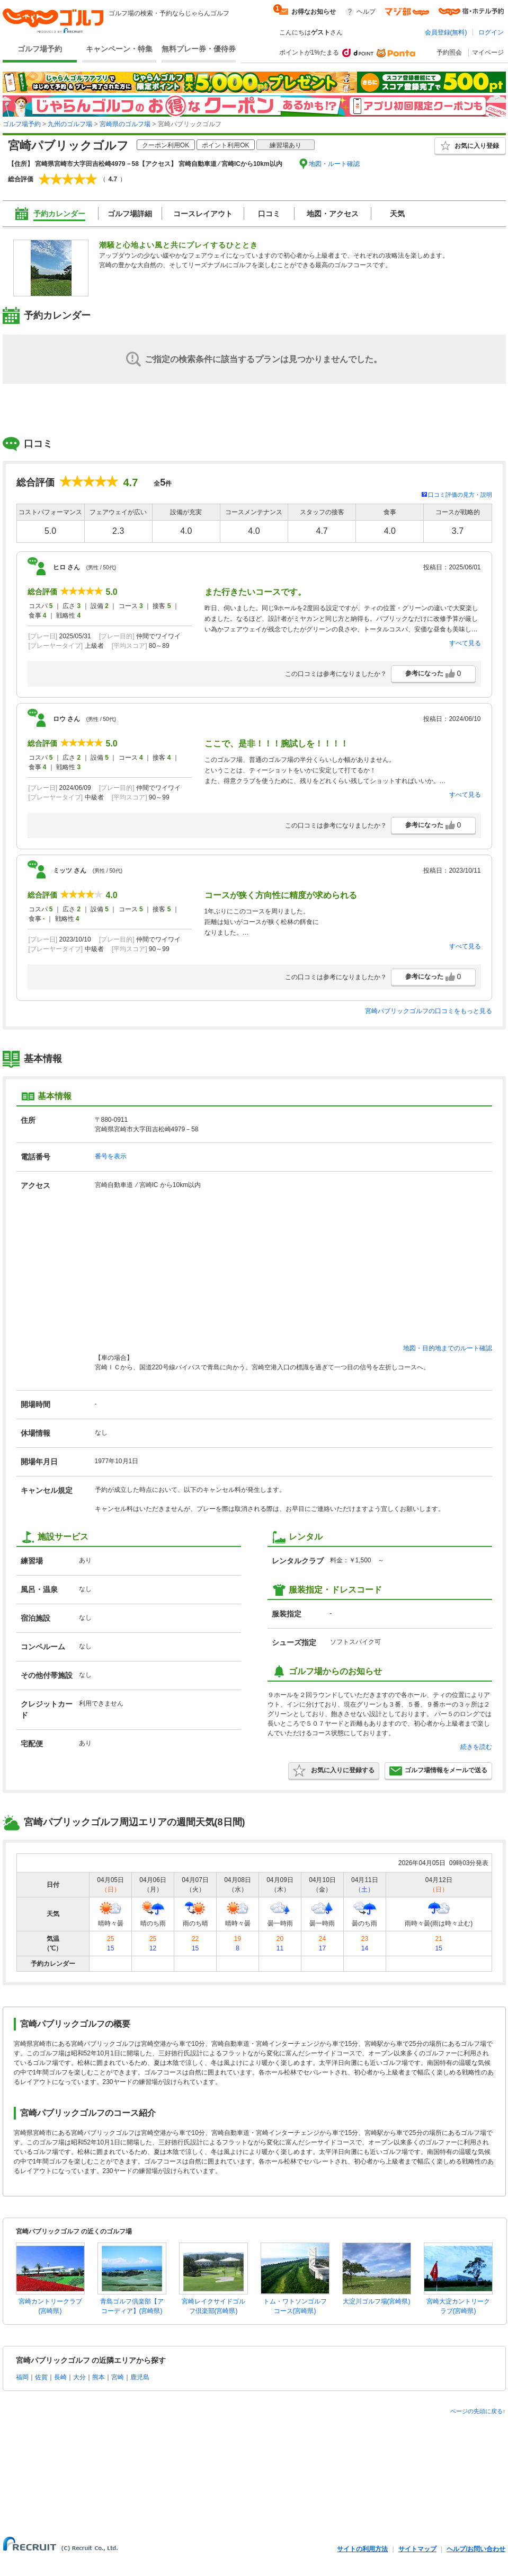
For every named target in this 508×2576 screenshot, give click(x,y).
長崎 (60, 2377)
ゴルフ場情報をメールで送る (438, 1770)
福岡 (22, 2377)
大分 (79, 2377)
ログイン (491, 32)
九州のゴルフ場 (70, 124)
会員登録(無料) (446, 32)
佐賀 (41, 2377)
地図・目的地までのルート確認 (447, 1348)
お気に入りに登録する (334, 1770)
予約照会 (449, 52)
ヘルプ (366, 11)
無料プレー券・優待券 (199, 49)
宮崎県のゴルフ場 (125, 124)
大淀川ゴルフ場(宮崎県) (377, 2301)
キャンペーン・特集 (119, 49)
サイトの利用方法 (362, 2549)
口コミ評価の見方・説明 (460, 494)
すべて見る (465, 643)
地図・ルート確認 (334, 164)
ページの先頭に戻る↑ (478, 2411)
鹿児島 (139, 2377)
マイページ (488, 52)
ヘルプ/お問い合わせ (476, 2549)
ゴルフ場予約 (39, 49)
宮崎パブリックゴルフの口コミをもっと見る (428, 1011)
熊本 (98, 2377)
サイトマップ (417, 2549)
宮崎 (117, 2377)
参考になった (433, 674)
